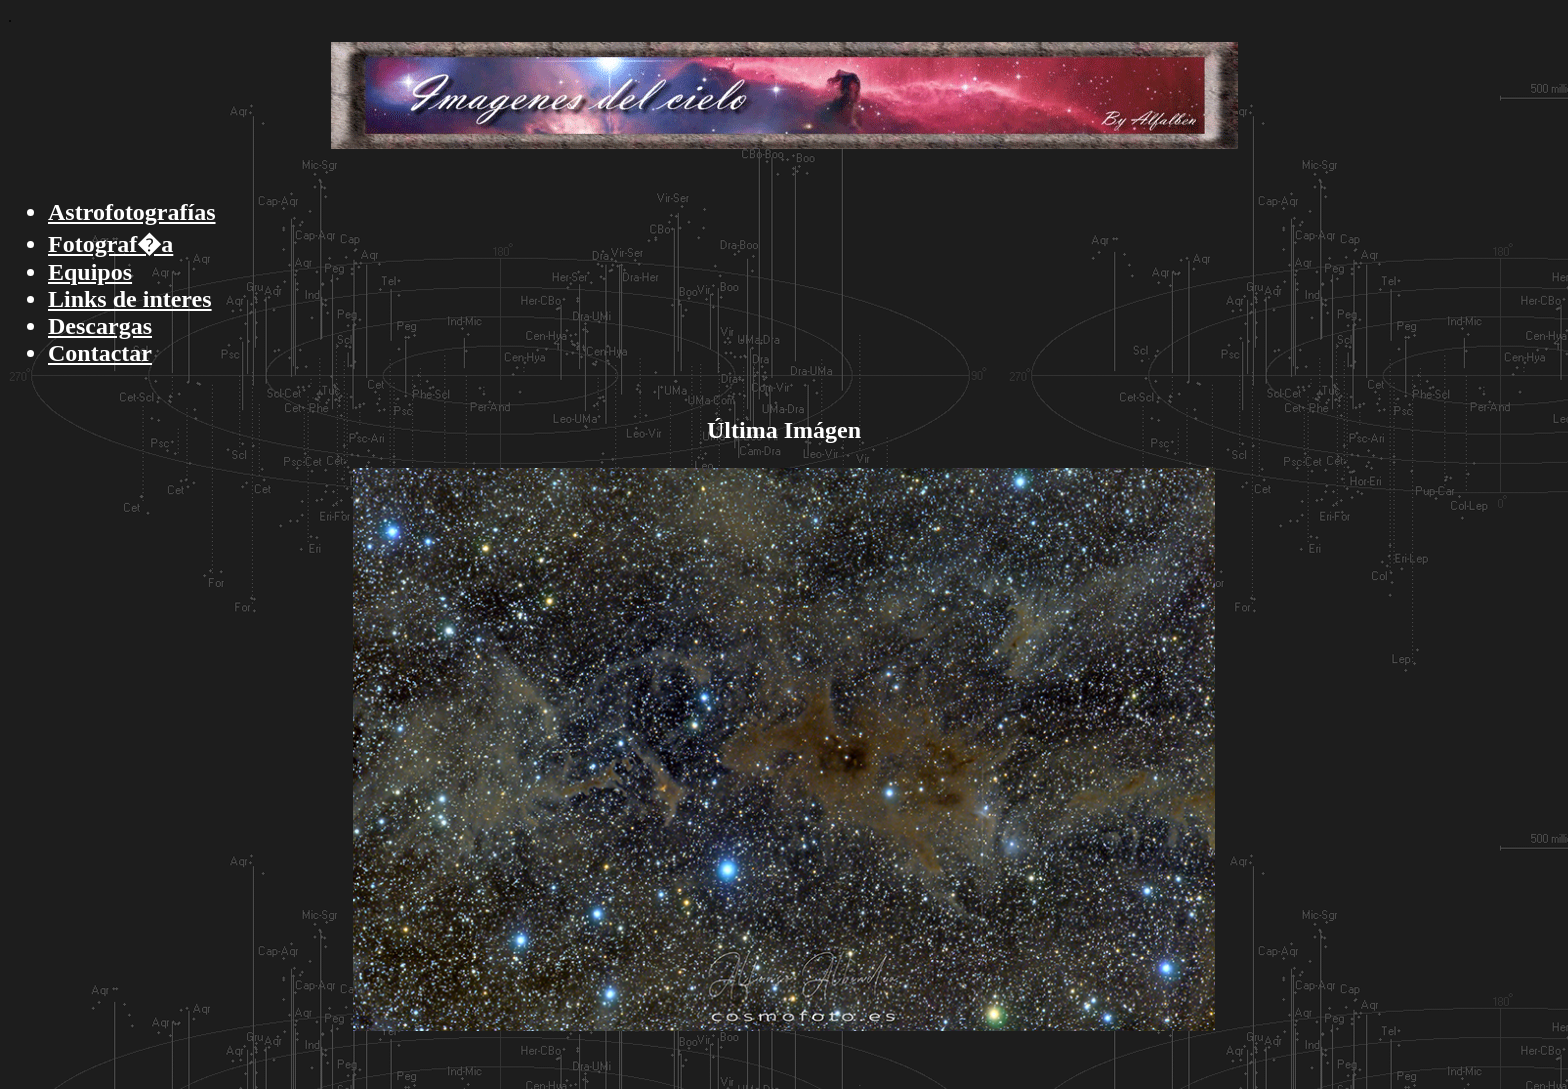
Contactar (100, 353)
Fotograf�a (110, 244)
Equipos (90, 272)
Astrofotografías (132, 212)
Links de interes (130, 299)
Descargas (100, 326)
